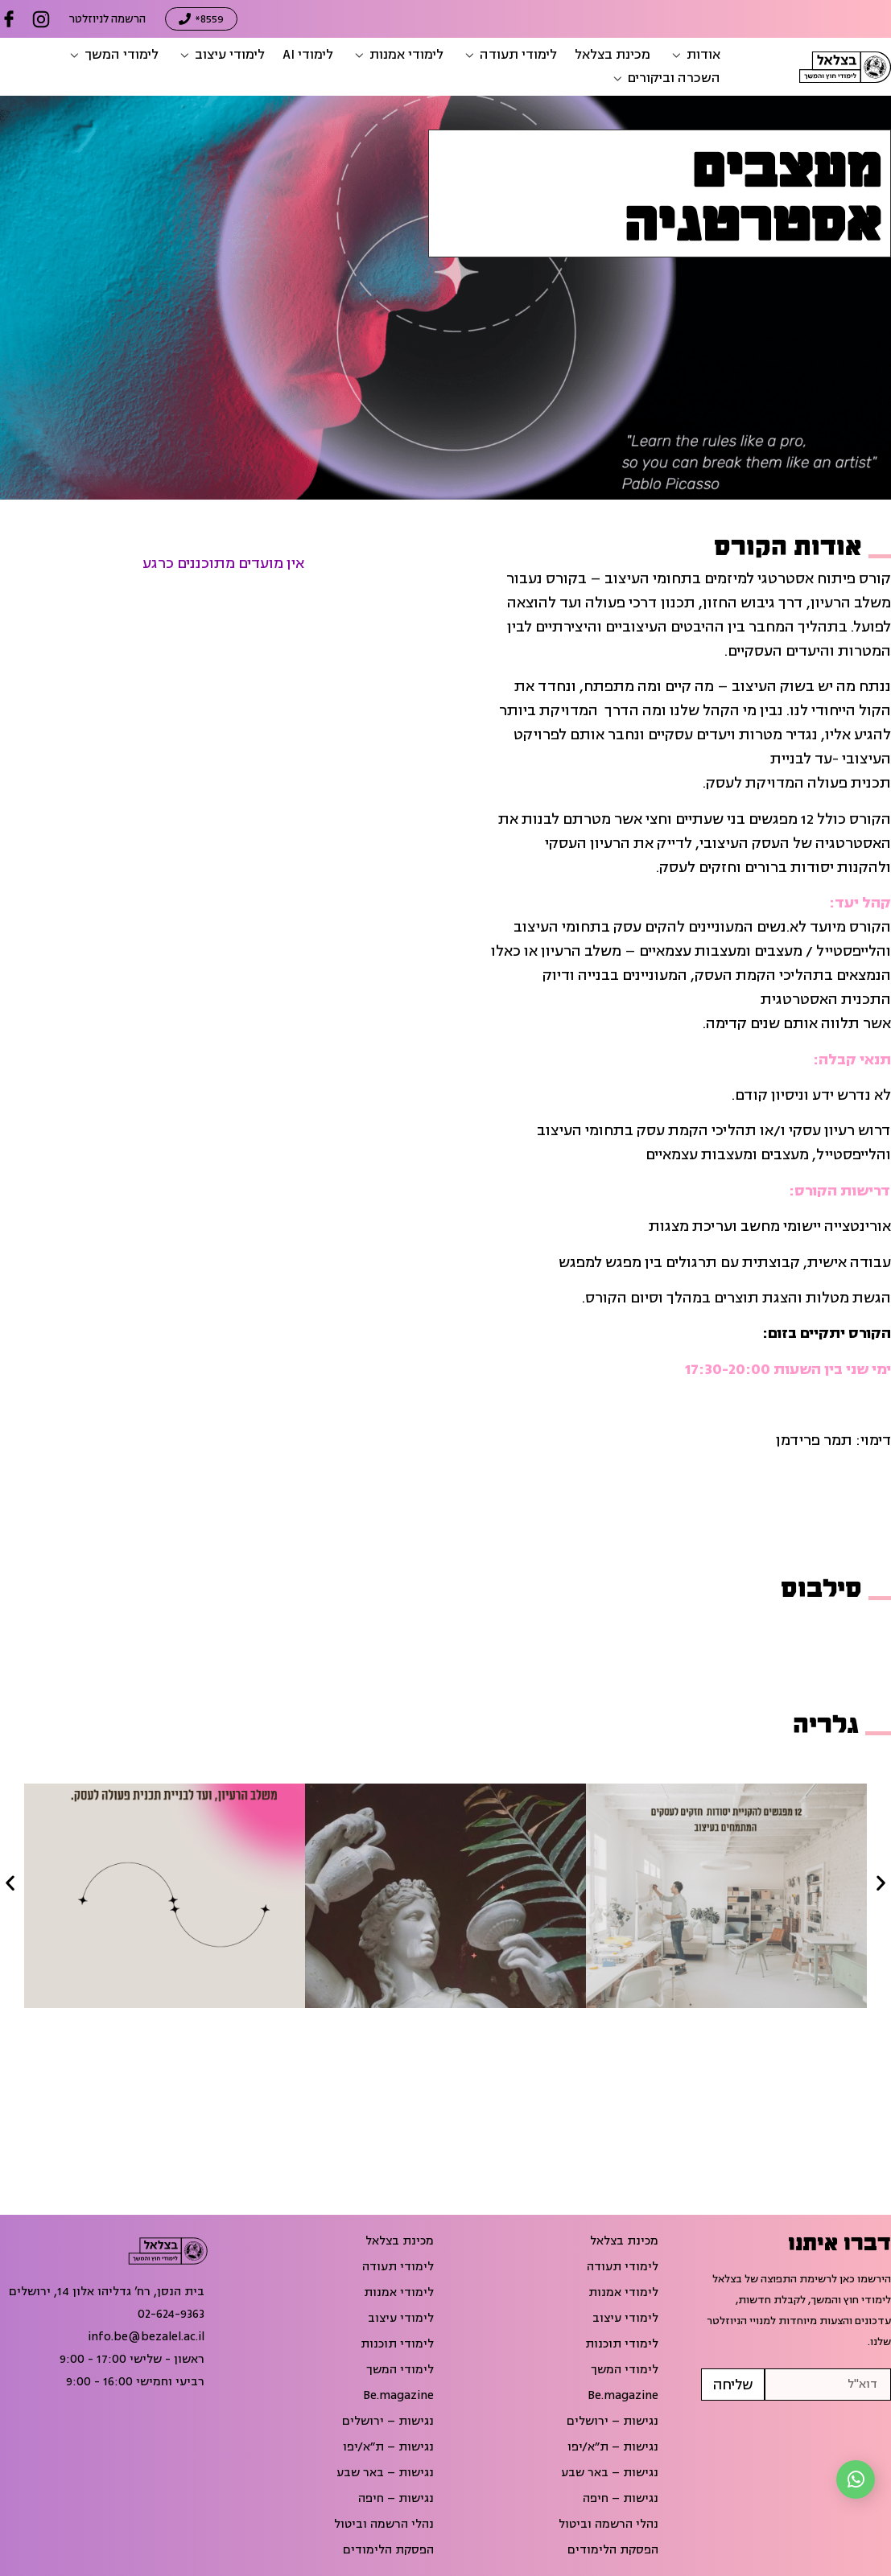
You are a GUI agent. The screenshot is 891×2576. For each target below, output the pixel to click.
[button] (694, 55)
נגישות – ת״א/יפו (612, 2447)
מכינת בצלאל (624, 2241)
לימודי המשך (624, 2370)
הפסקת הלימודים (612, 2550)
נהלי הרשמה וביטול (608, 2524)
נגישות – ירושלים (612, 2421)
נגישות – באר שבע (609, 2473)
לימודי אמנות (623, 2293)
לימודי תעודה (622, 2267)
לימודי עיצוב (625, 2319)
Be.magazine (623, 2396)
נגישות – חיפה (620, 2499)
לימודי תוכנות (621, 2344)
